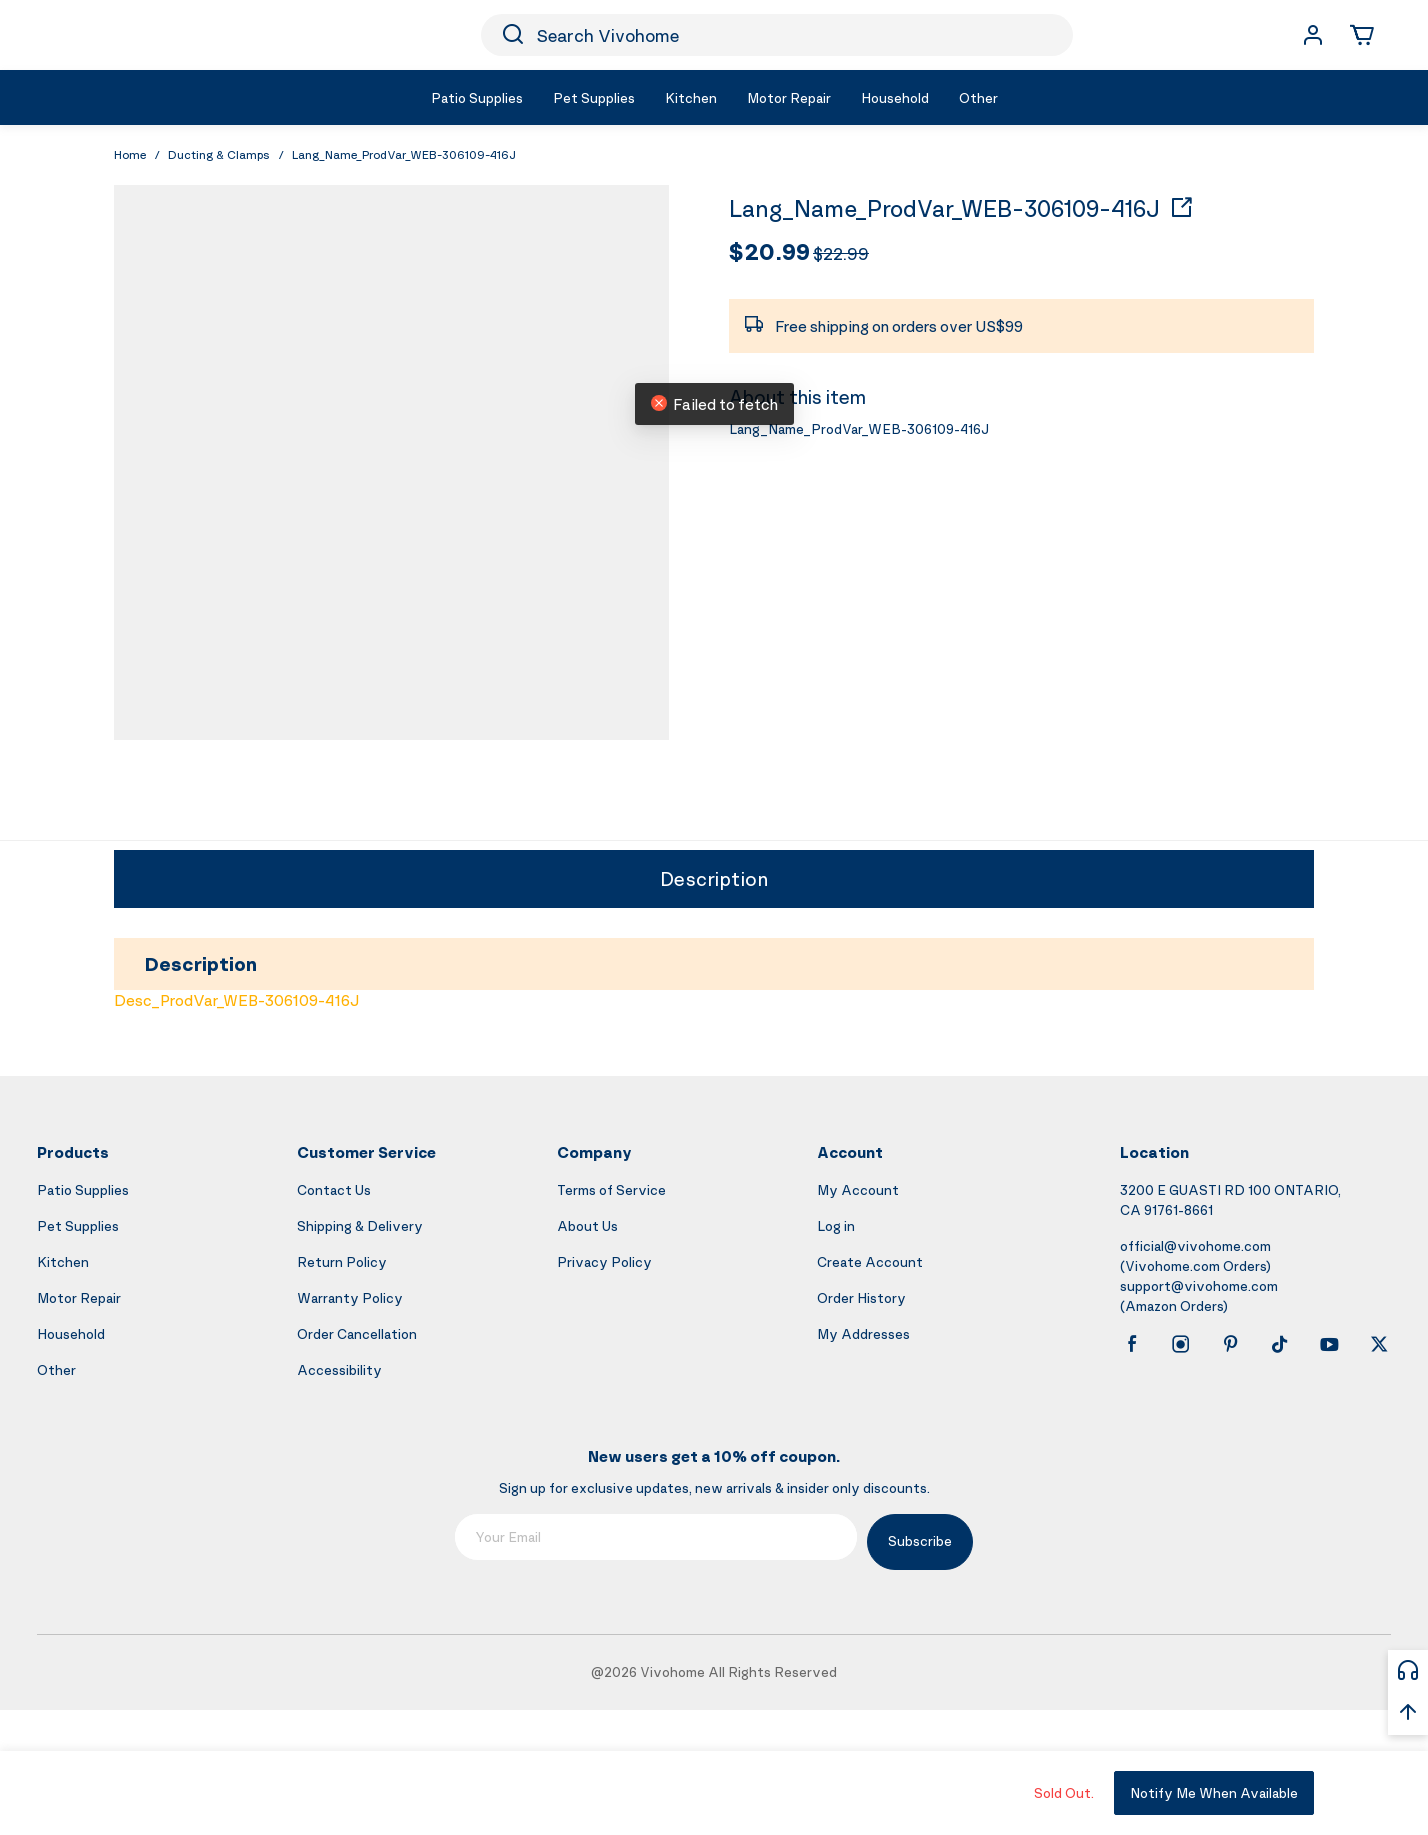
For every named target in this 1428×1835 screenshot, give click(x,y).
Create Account (870, 1261)
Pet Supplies (78, 1225)
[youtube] (1329, 1344)
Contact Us (334, 1189)
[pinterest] (1231, 1344)
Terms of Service (611, 1189)
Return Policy (342, 1261)
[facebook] (1132, 1344)
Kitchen (63, 1261)
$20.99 (769, 251)
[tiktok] (1280, 1344)
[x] (1379, 1344)
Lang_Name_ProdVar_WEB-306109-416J (944, 209)
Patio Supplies (83, 1189)
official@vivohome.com (1195, 1245)
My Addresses (863, 1333)
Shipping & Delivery (360, 1225)
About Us (587, 1225)
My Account (858, 1189)
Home (130, 154)
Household (71, 1333)
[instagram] (1181, 1344)
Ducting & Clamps (219, 154)
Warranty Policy (350, 1297)
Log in (836, 1225)
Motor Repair (79, 1297)
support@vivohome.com (1199, 1285)
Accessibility (339, 1369)
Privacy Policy (604, 1261)
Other (56, 1369)
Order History (861, 1297)
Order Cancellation (357, 1333)
